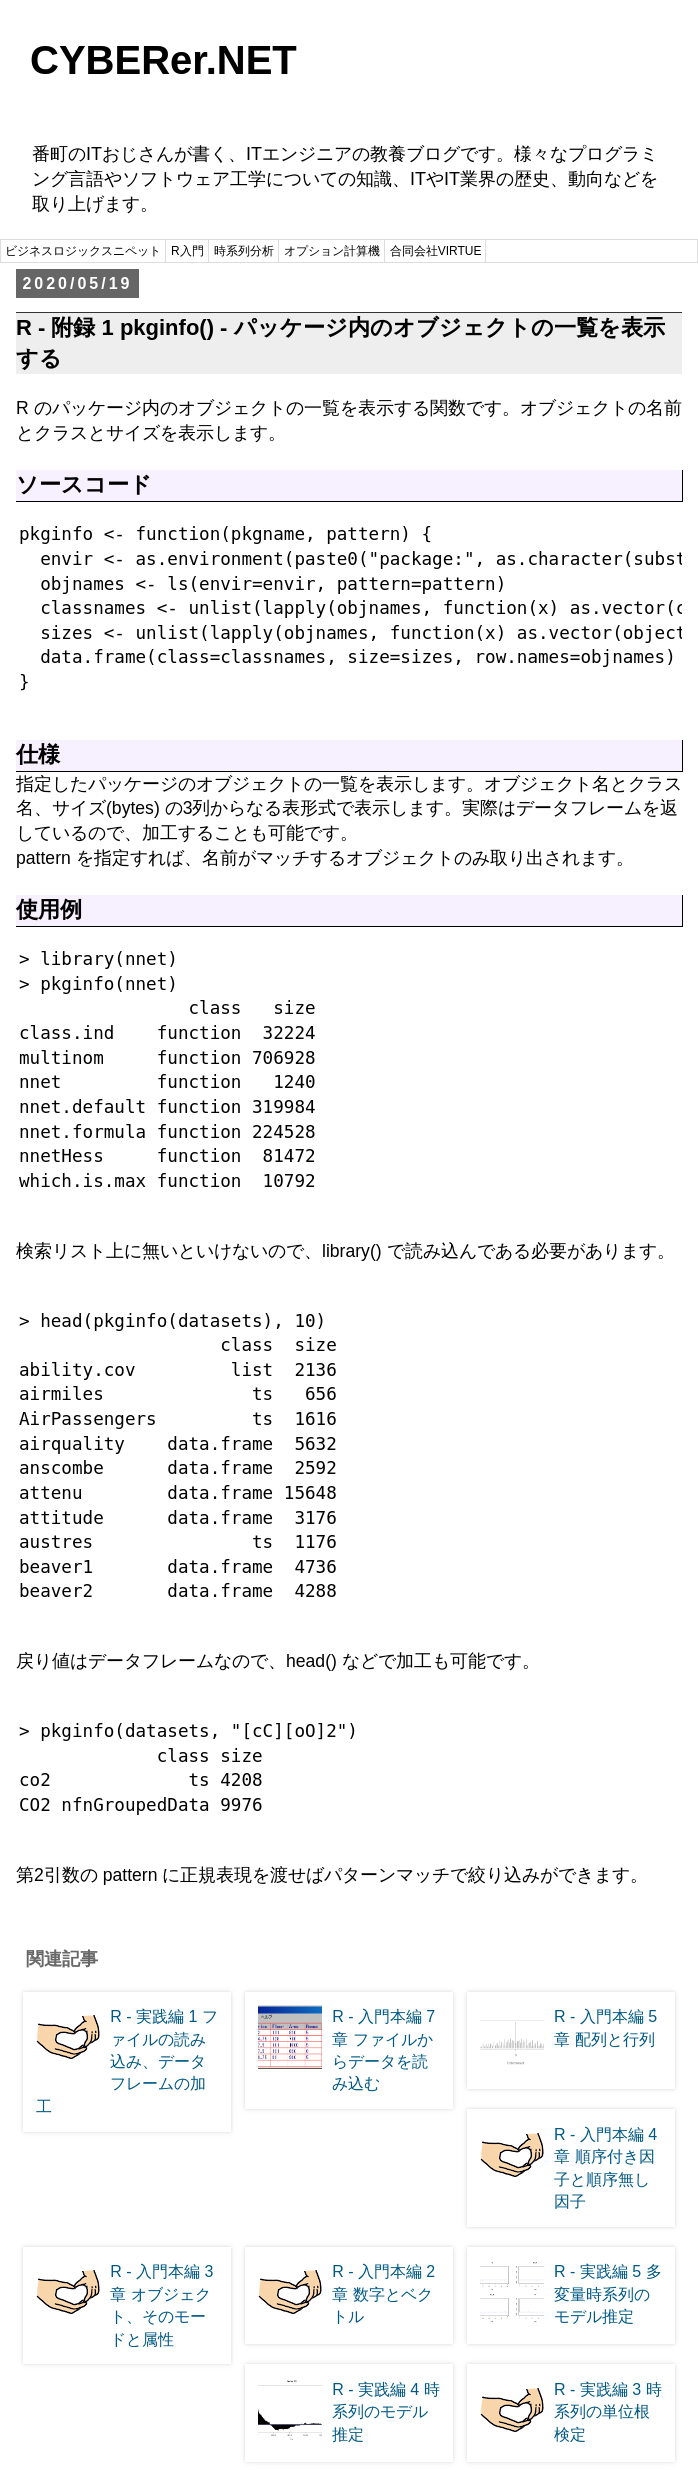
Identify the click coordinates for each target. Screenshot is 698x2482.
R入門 (187, 251)
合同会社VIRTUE (436, 251)
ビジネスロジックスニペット (83, 251)
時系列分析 (244, 251)
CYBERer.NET (163, 60)
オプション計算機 (332, 251)
